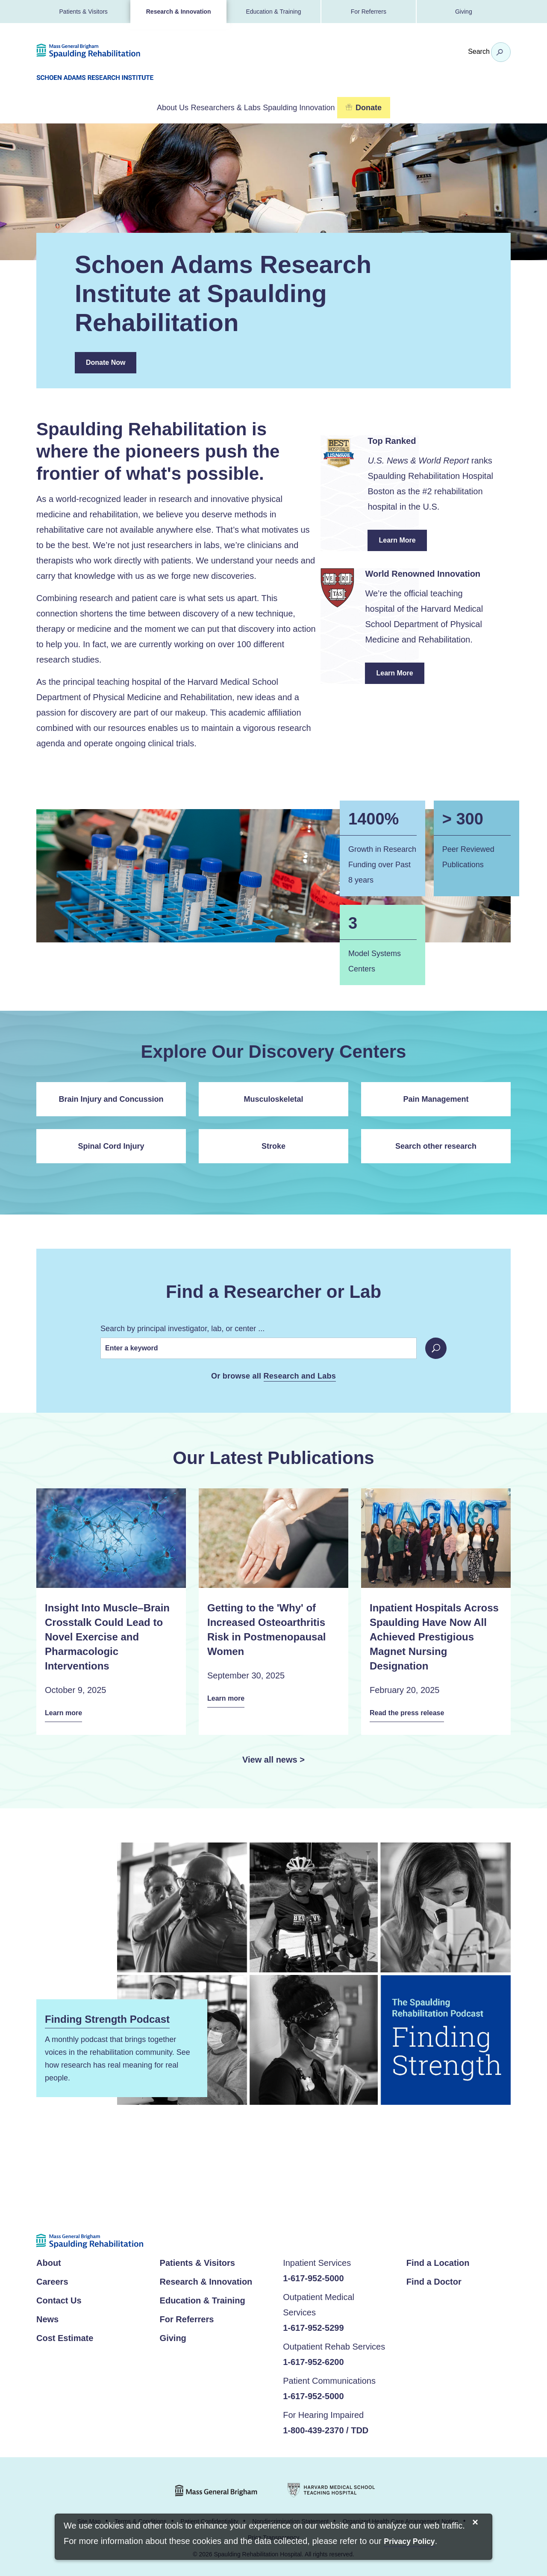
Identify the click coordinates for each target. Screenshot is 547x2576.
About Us (149, 107)
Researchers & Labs (224, 107)
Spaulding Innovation (321, 107)
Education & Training (273, 11)
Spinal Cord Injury (111, 1144)
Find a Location (438, 2260)
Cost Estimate (64, 2336)
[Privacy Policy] (409, 2542)
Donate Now (106, 360)
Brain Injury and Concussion (111, 1097)
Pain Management (435, 1097)
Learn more (66, 1711)
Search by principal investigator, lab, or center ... (182, 1327)
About (48, 2260)
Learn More (402, 542)
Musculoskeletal (273, 1097)
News (47, 2317)
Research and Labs (300, 1375)
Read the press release (411, 1711)
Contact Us (59, 2298)
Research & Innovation (178, 11)
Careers (52, 2279)
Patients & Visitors (83, 11)
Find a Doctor (434, 2279)
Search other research (435, 1144)
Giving (463, 11)
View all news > (273, 1757)
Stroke (273, 1144)
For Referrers (368, 11)
